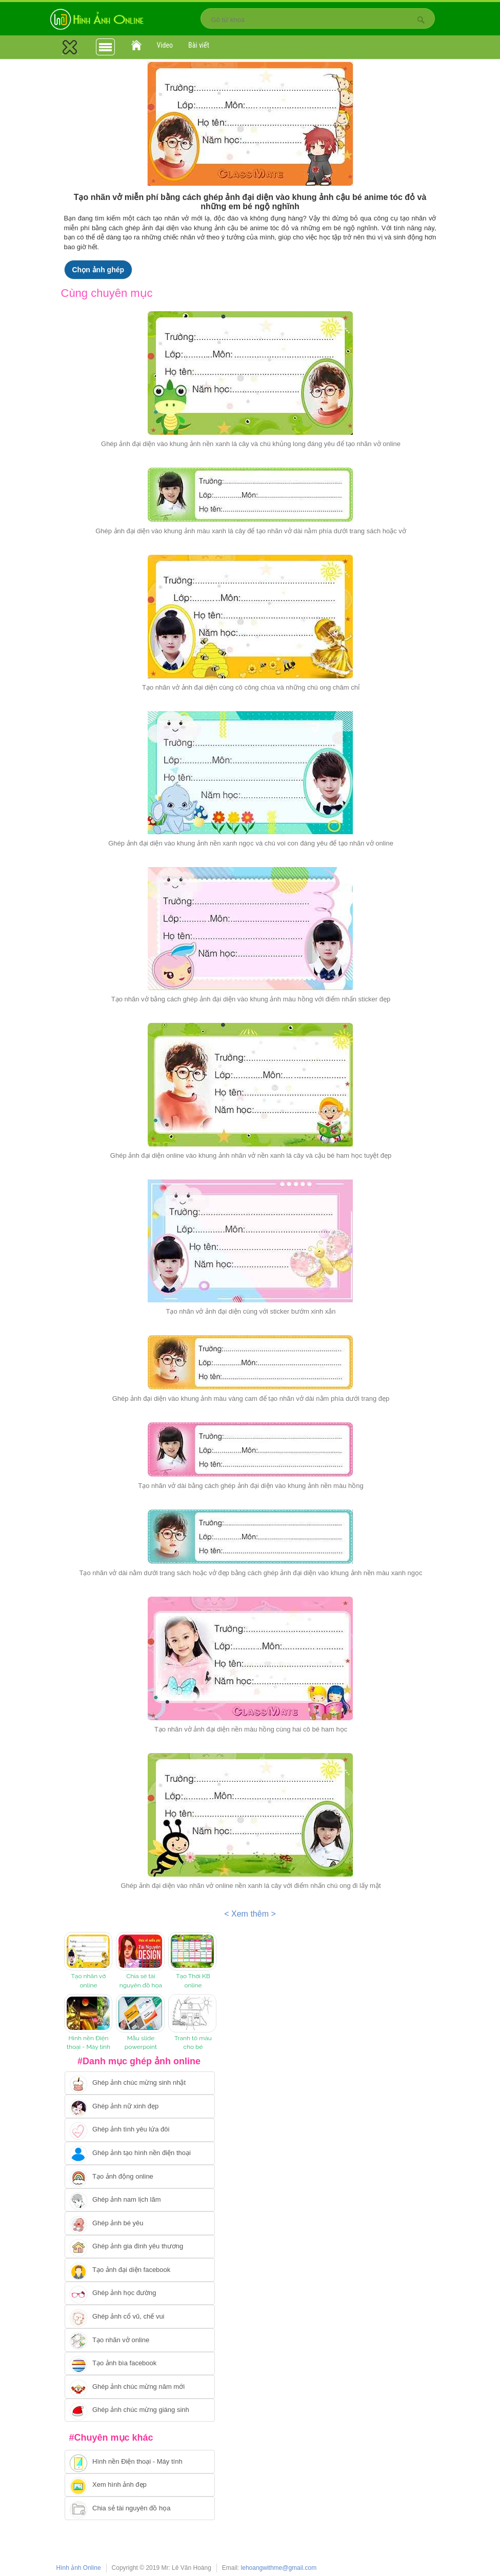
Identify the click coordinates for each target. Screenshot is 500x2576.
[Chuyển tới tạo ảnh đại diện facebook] (140, 2270)
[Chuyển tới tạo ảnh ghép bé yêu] (140, 2223)
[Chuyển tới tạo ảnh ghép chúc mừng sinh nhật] (140, 2083)
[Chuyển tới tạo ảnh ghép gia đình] (140, 2247)
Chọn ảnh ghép (98, 270)
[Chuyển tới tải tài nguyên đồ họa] (140, 2508)
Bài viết (198, 45)
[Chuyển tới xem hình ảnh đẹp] (140, 2485)
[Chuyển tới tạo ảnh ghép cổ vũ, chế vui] (140, 2316)
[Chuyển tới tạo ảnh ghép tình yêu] (140, 2130)
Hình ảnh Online (78, 2567)
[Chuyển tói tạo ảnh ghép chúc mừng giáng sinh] (140, 2410)
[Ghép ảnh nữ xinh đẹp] (140, 2106)
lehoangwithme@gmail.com (279, 2567)
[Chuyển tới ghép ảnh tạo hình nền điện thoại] (140, 2153)
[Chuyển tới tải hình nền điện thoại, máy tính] (140, 2461)
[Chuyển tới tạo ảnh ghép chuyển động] (140, 2176)
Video (165, 45)
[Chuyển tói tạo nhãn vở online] (140, 2340)
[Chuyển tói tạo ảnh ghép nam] (140, 2200)
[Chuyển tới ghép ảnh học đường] (140, 2293)
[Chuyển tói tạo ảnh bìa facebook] (140, 2364)
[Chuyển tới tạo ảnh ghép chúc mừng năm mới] (140, 2387)
